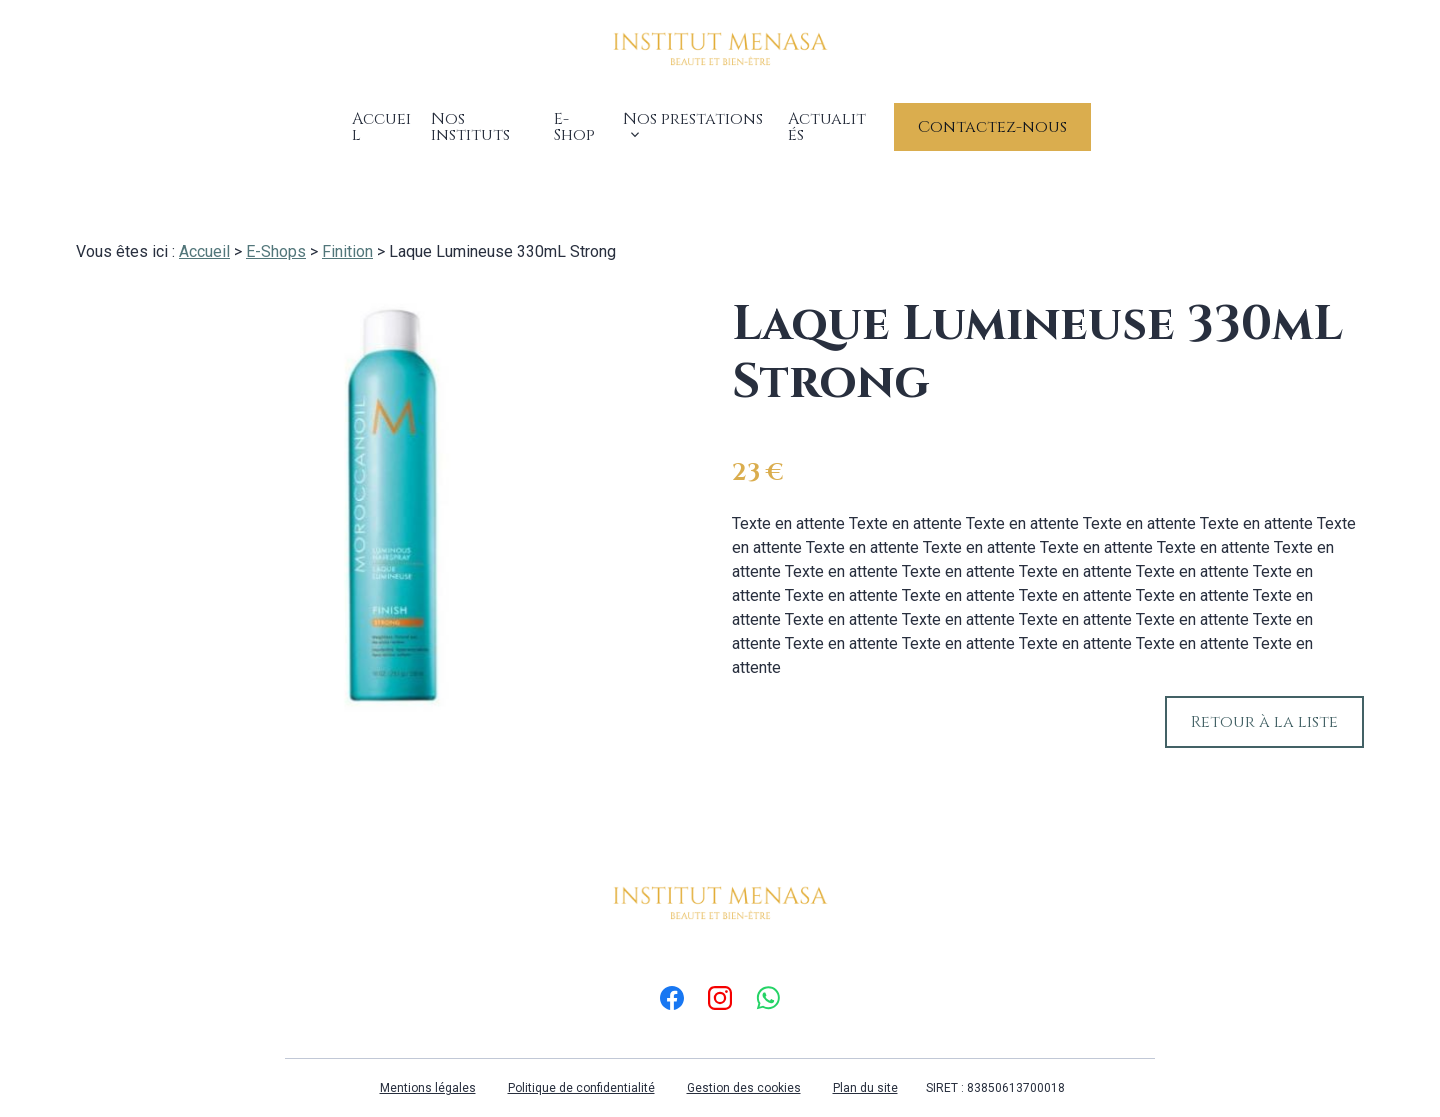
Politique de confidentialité (581, 1064)
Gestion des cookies (744, 1064)
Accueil (368, 116)
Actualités (846, 116)
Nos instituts (476, 116)
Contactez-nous (1011, 116)
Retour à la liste (1264, 698)
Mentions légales (428, 1064)
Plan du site (865, 1064)
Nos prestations (693, 116)
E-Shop (579, 116)
